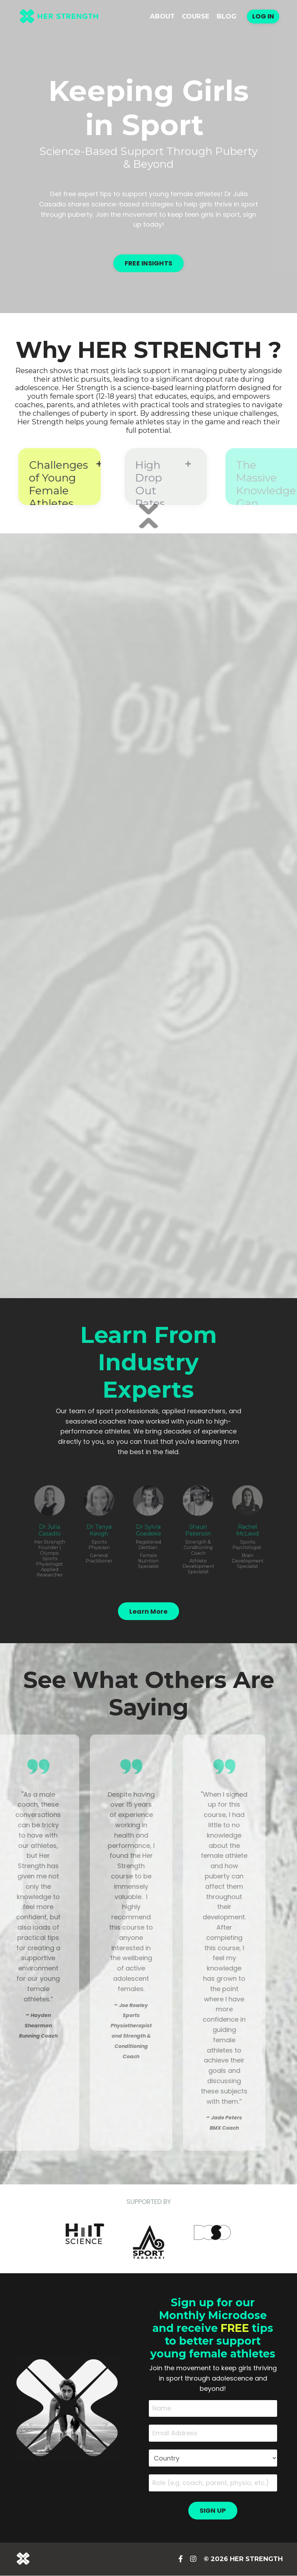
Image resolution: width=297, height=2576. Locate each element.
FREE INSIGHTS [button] (148, 263)
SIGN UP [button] (213, 2511)
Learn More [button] (148, 1611)
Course (196, 16)
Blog (226, 16)
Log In (263, 16)
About (162, 16)
